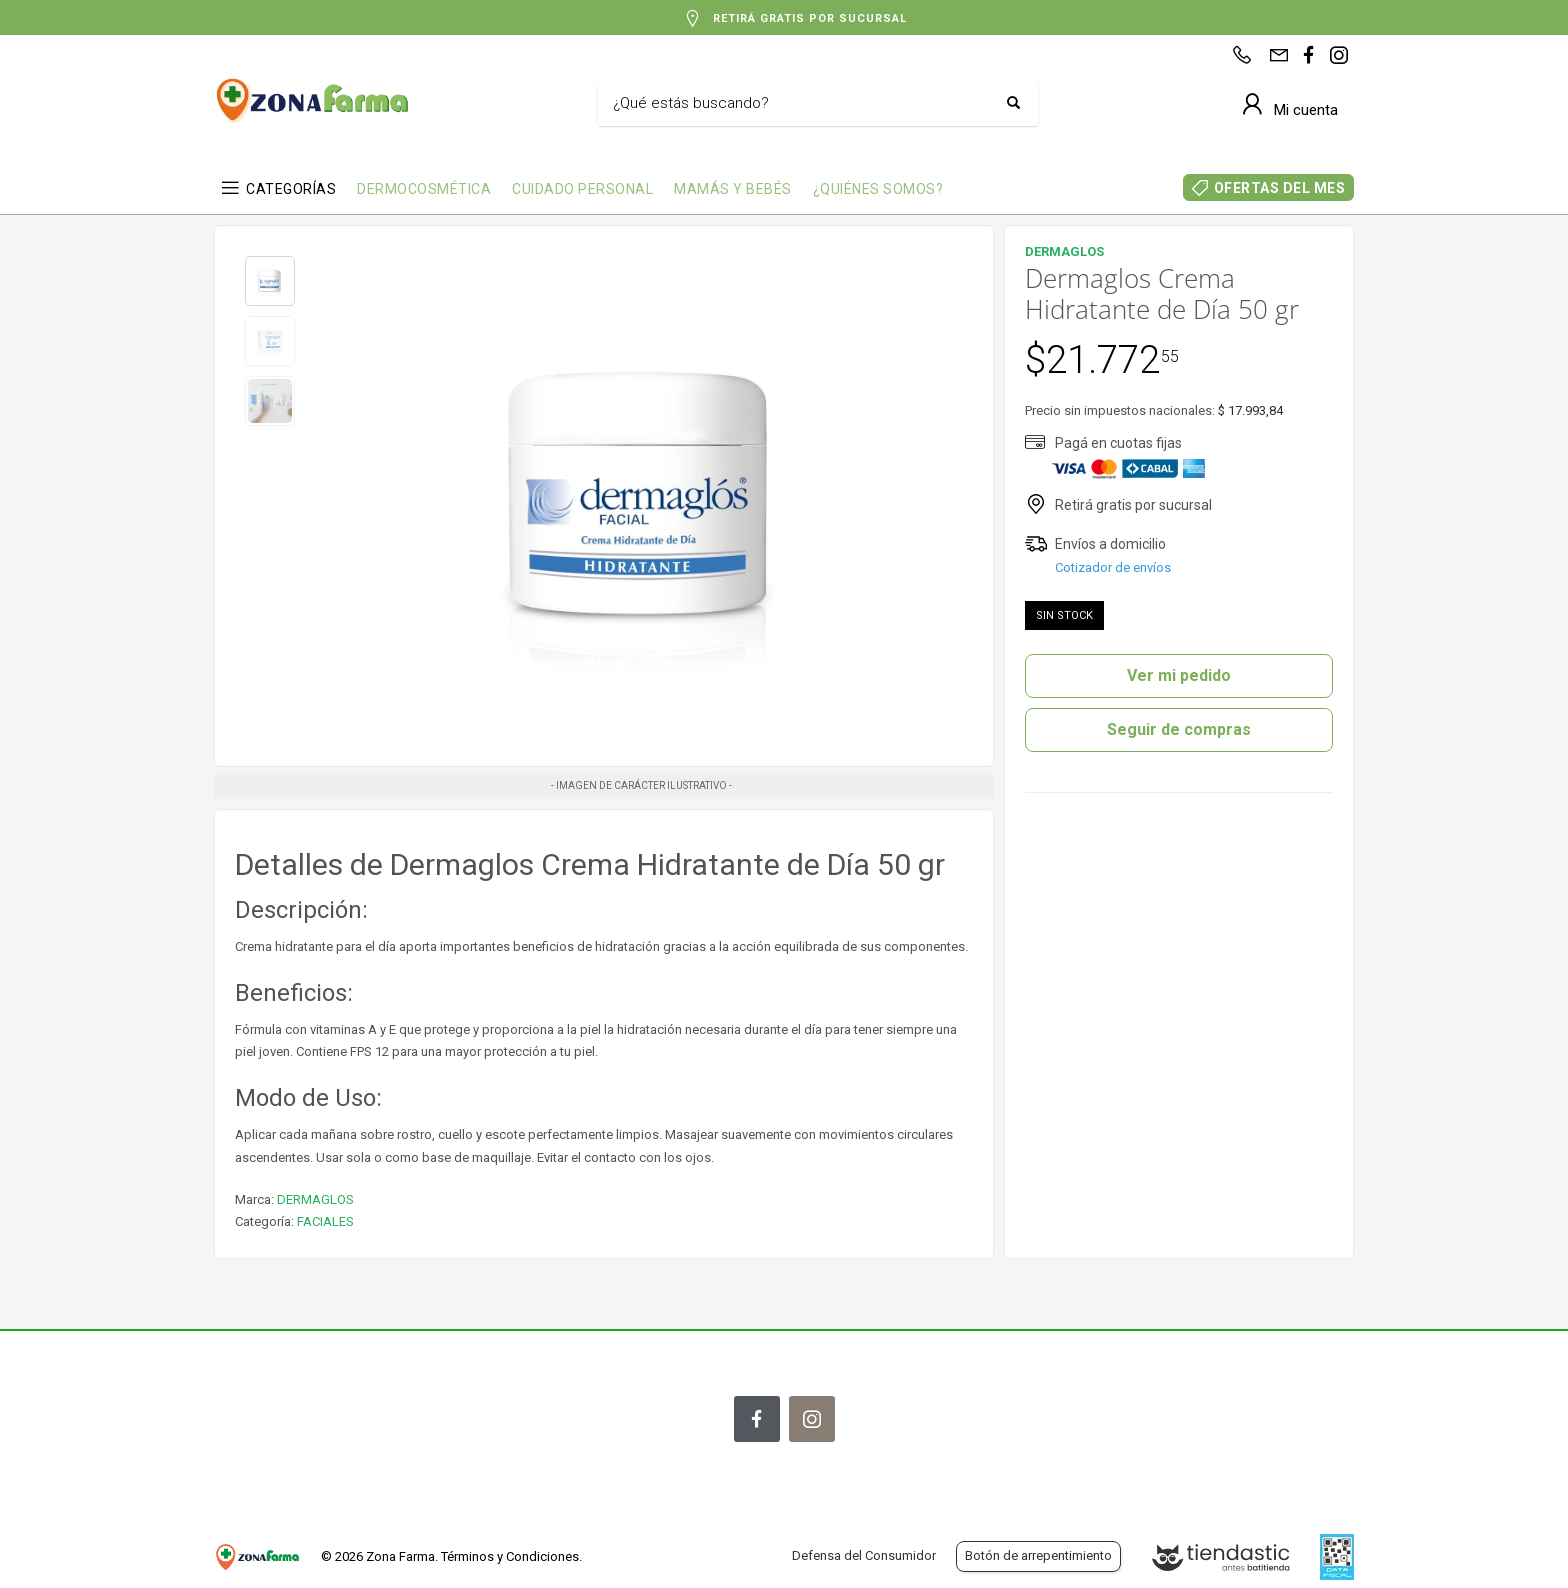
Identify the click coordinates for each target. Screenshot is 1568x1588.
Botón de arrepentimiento (1038, 1555)
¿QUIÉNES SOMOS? (878, 189)
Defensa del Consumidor (864, 1555)
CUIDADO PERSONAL (582, 189)
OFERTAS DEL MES (1280, 188)
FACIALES (325, 1221)
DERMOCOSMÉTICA (424, 189)
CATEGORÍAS (291, 189)
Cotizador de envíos (1113, 567)
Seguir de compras (1179, 729)
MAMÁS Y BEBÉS (733, 189)
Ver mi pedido (1179, 675)
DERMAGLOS (315, 1199)
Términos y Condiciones (510, 1556)
